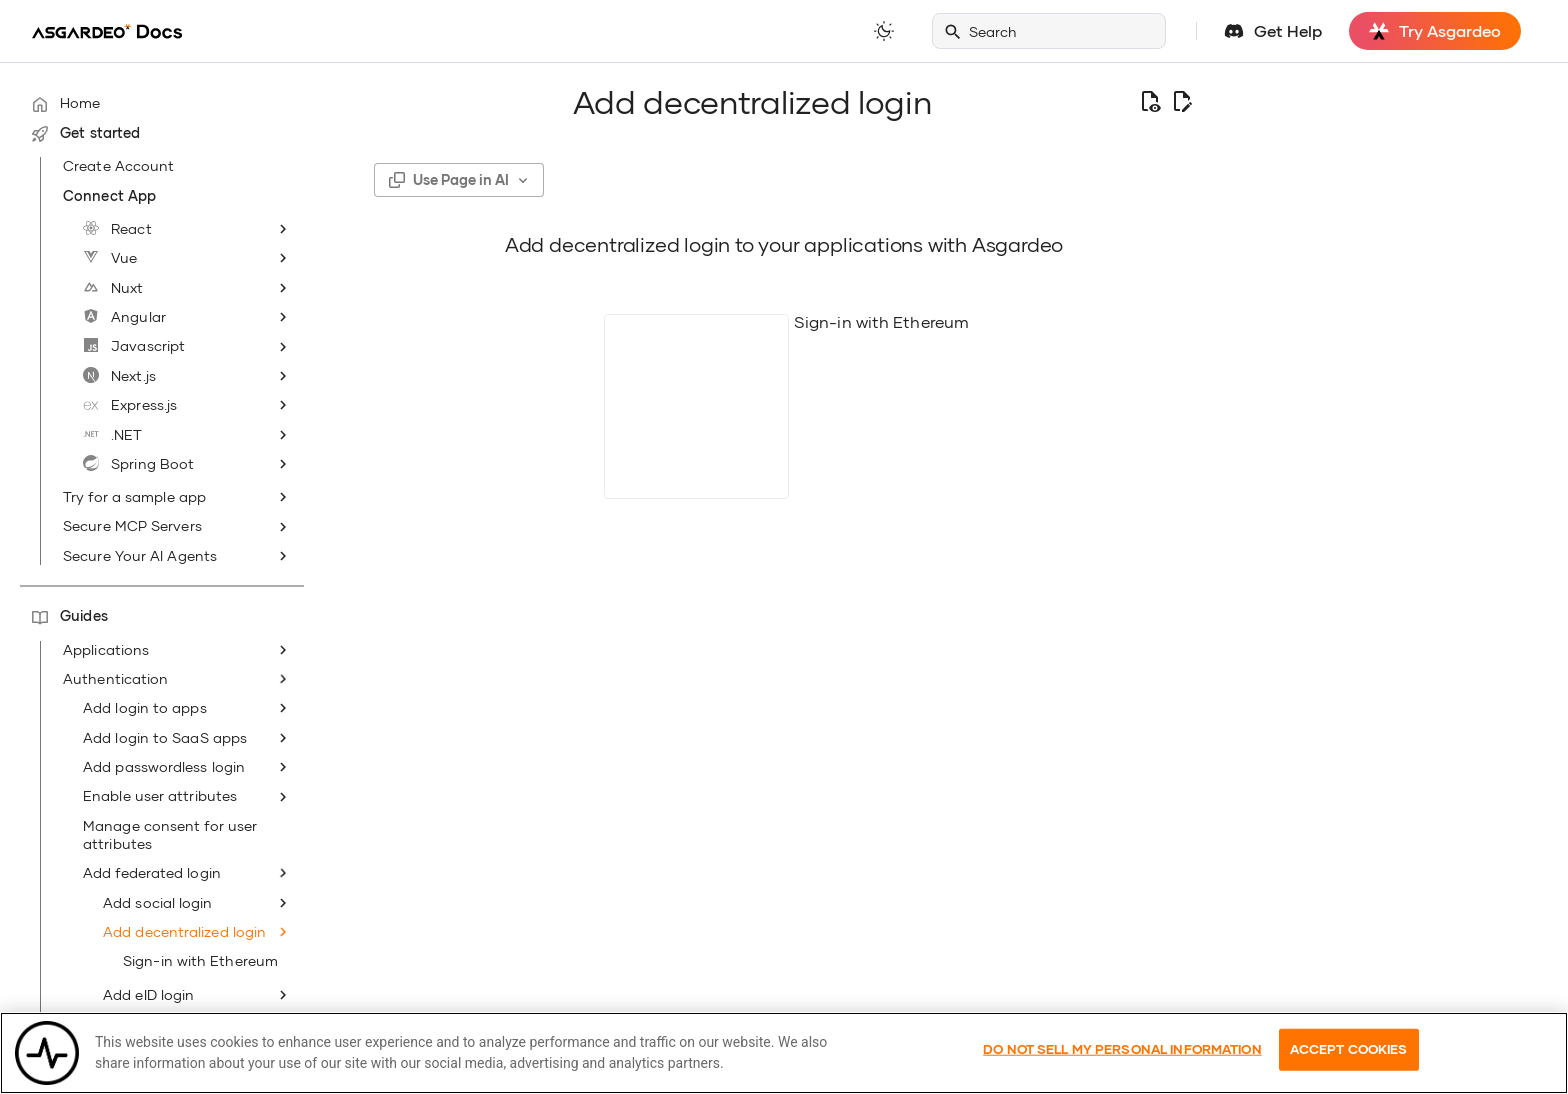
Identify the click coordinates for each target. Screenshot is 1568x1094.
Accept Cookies (1349, 1070)
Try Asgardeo (1435, 31)
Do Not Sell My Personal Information (1122, 1070)
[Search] (1049, 31)
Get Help (1288, 30)
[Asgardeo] (107, 31)
